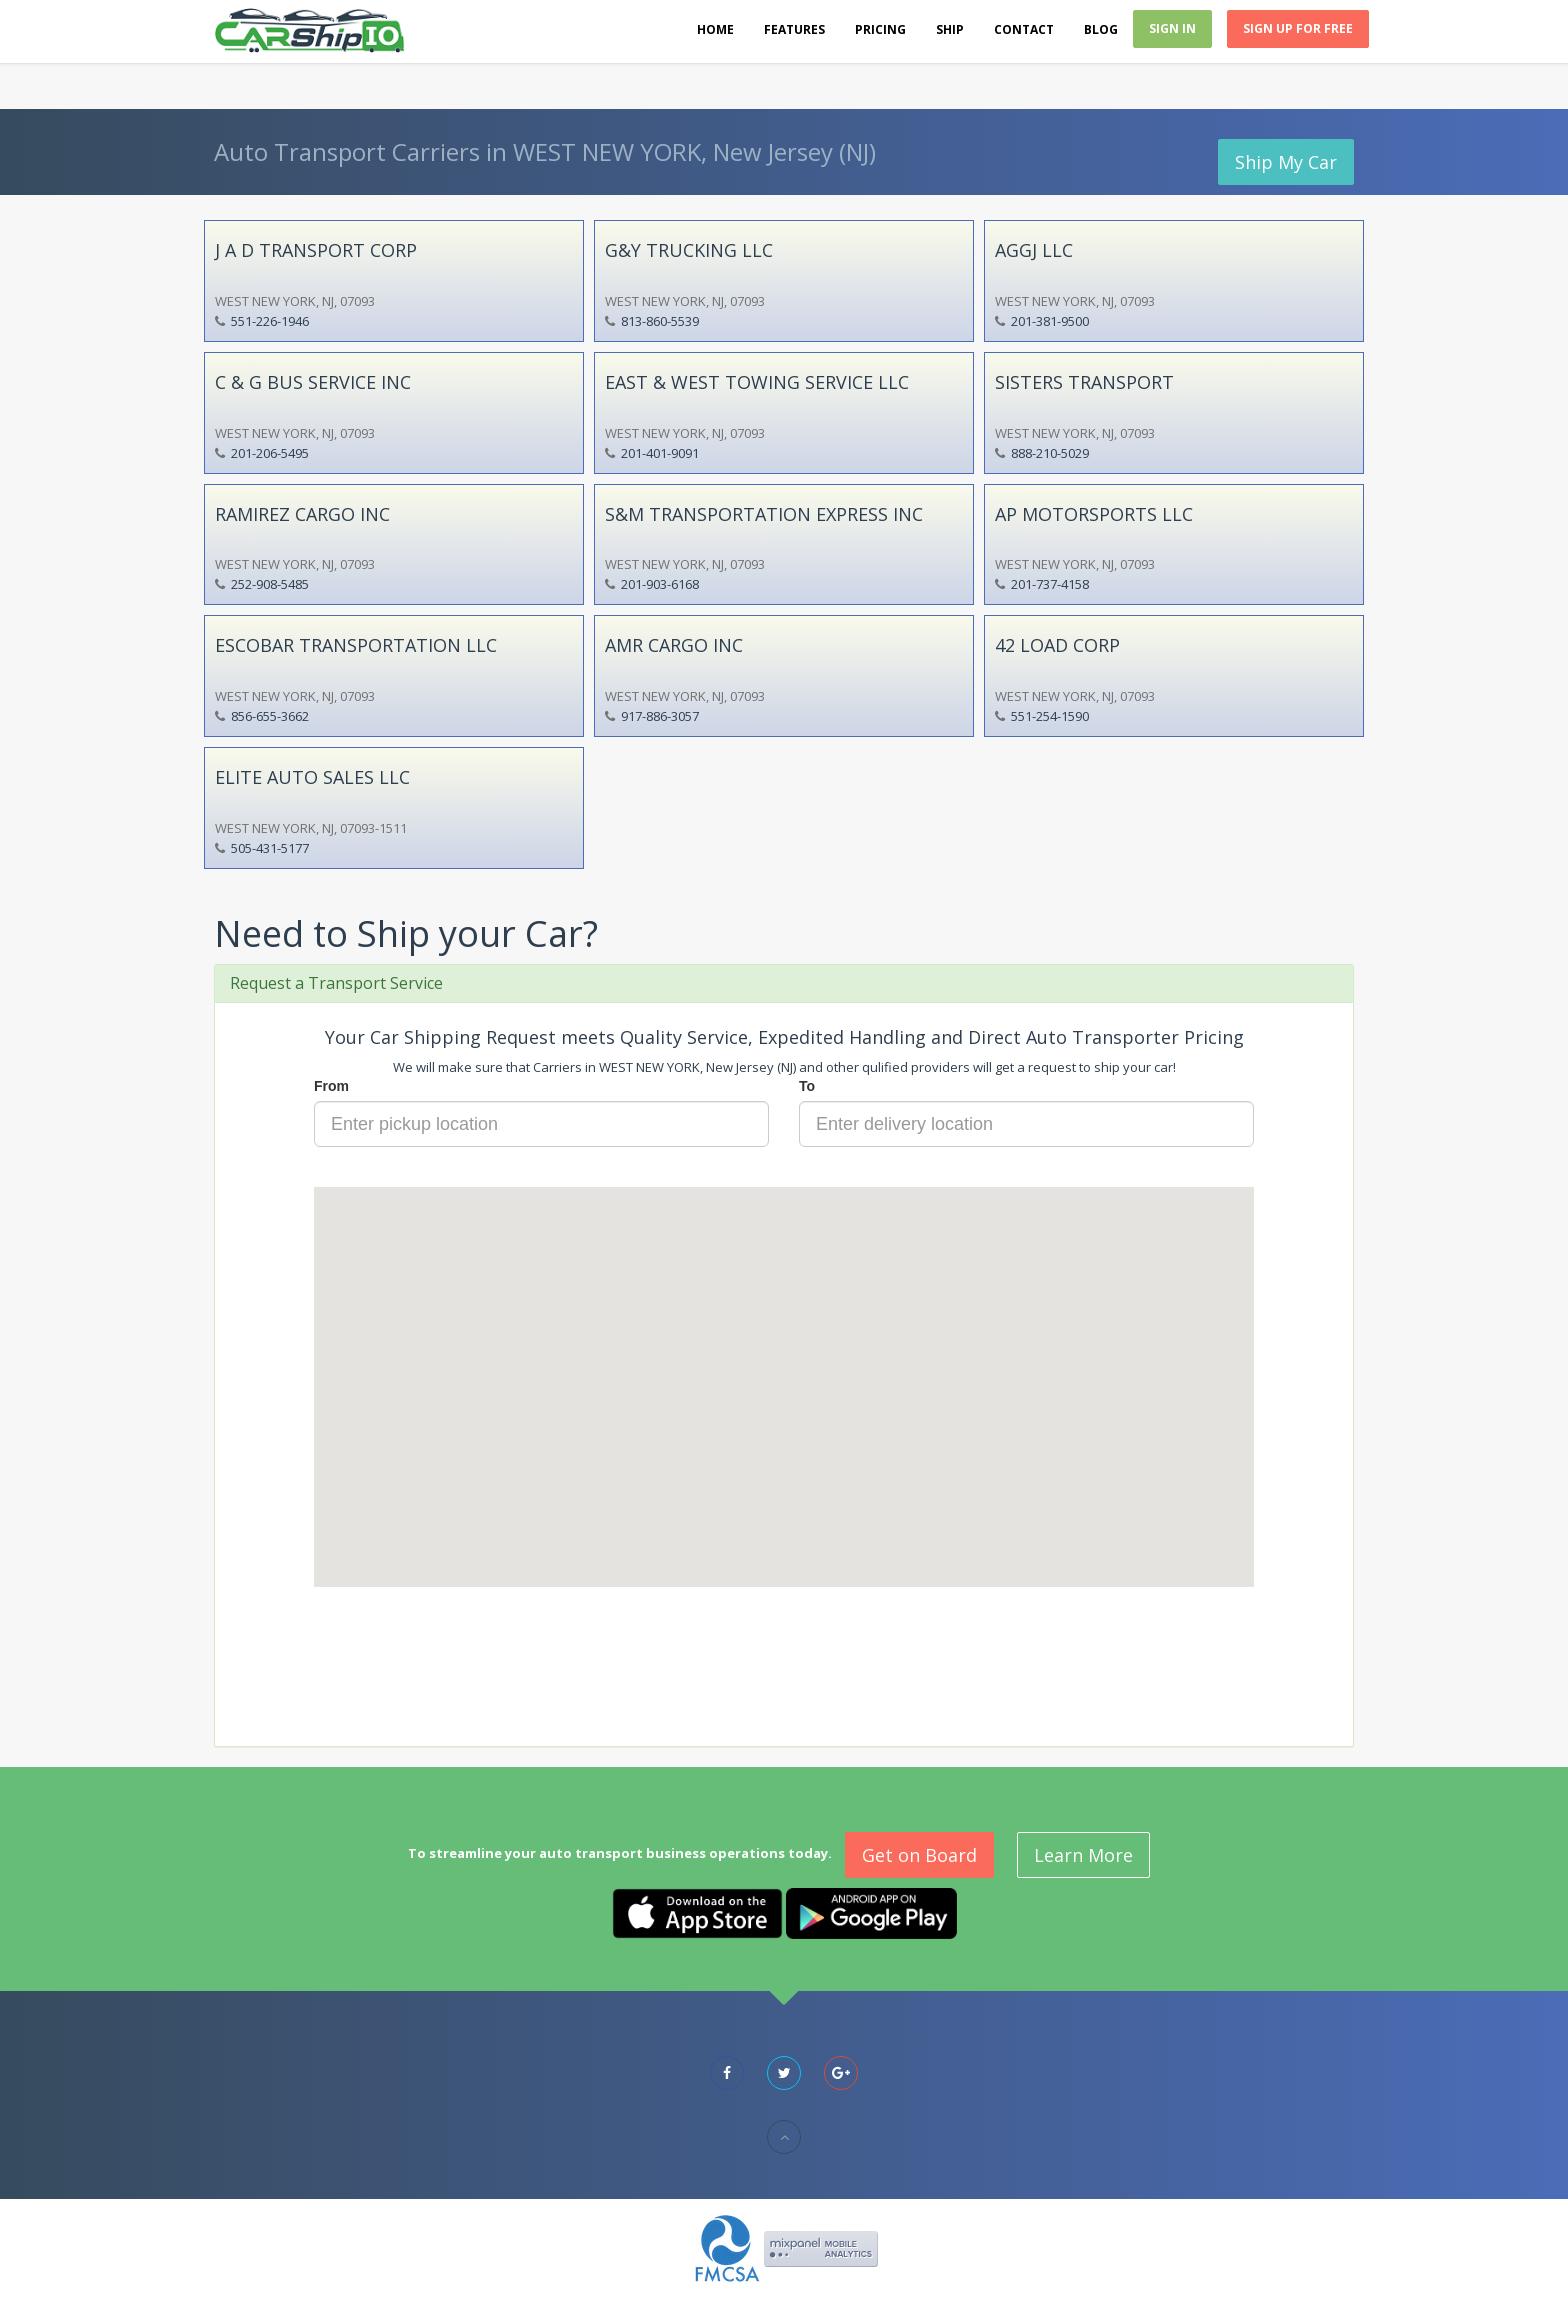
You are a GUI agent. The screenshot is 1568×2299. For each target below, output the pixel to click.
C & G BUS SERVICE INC (313, 382)
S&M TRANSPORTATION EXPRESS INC (764, 514)
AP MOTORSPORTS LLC (1094, 514)
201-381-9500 (1050, 321)
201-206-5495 (270, 453)
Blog (1101, 29)
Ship (950, 29)
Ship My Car (1286, 162)
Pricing (880, 29)
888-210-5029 (1050, 453)
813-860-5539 (660, 321)
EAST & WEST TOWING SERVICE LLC (757, 382)
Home (715, 29)
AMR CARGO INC (674, 645)
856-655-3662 (270, 716)
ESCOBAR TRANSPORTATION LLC (356, 645)
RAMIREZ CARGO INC (302, 514)
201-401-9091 (660, 453)
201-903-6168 (660, 584)
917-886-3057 (660, 716)
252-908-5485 (270, 584)
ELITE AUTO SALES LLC (312, 777)
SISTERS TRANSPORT (1084, 382)
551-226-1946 (270, 321)
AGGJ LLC (1034, 250)
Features (794, 29)
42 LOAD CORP (1057, 645)
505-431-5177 (270, 848)
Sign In (1172, 28)
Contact (1024, 29)
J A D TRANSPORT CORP (316, 250)
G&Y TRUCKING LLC (689, 250)
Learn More (1083, 1855)
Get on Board (919, 1855)
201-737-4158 (1050, 584)
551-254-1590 (1050, 716)
